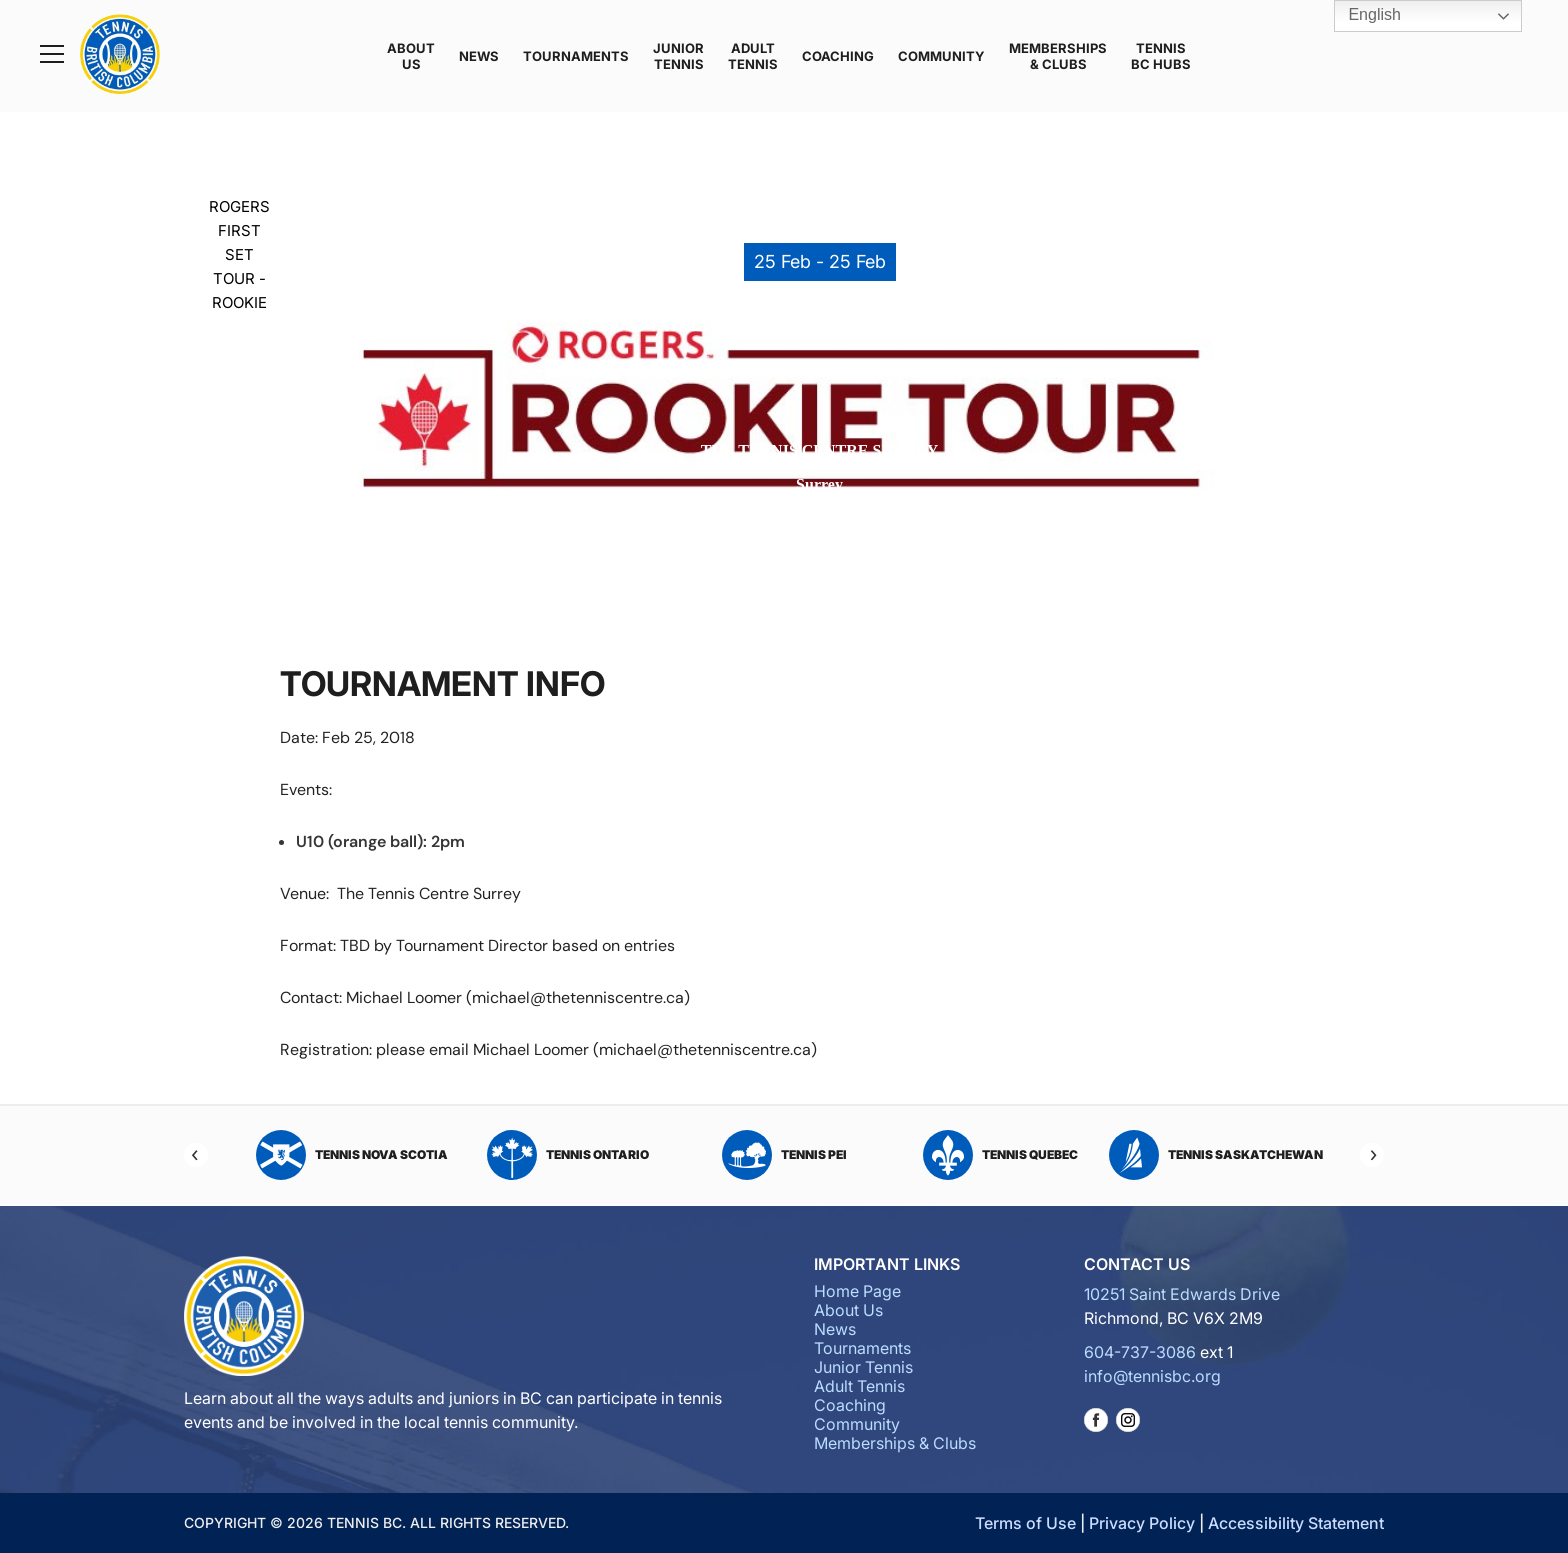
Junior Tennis (678, 56)
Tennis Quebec (1000, 1155)
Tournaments (576, 56)
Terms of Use (1025, 1523)
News (479, 56)
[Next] (1372, 1155)
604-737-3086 (1140, 1352)
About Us (411, 56)
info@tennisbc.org (1152, 1376)
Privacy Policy (1142, 1523)
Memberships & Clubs (1058, 56)
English (1360, 16)
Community (941, 56)
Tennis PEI (784, 1155)
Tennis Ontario (568, 1155)
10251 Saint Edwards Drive (1182, 1294)
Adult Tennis (753, 56)
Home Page (857, 1291)
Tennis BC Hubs (1161, 56)
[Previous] (196, 1155)
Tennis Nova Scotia (352, 1155)
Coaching (838, 56)
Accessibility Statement (1296, 1523)
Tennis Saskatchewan (1216, 1155)
